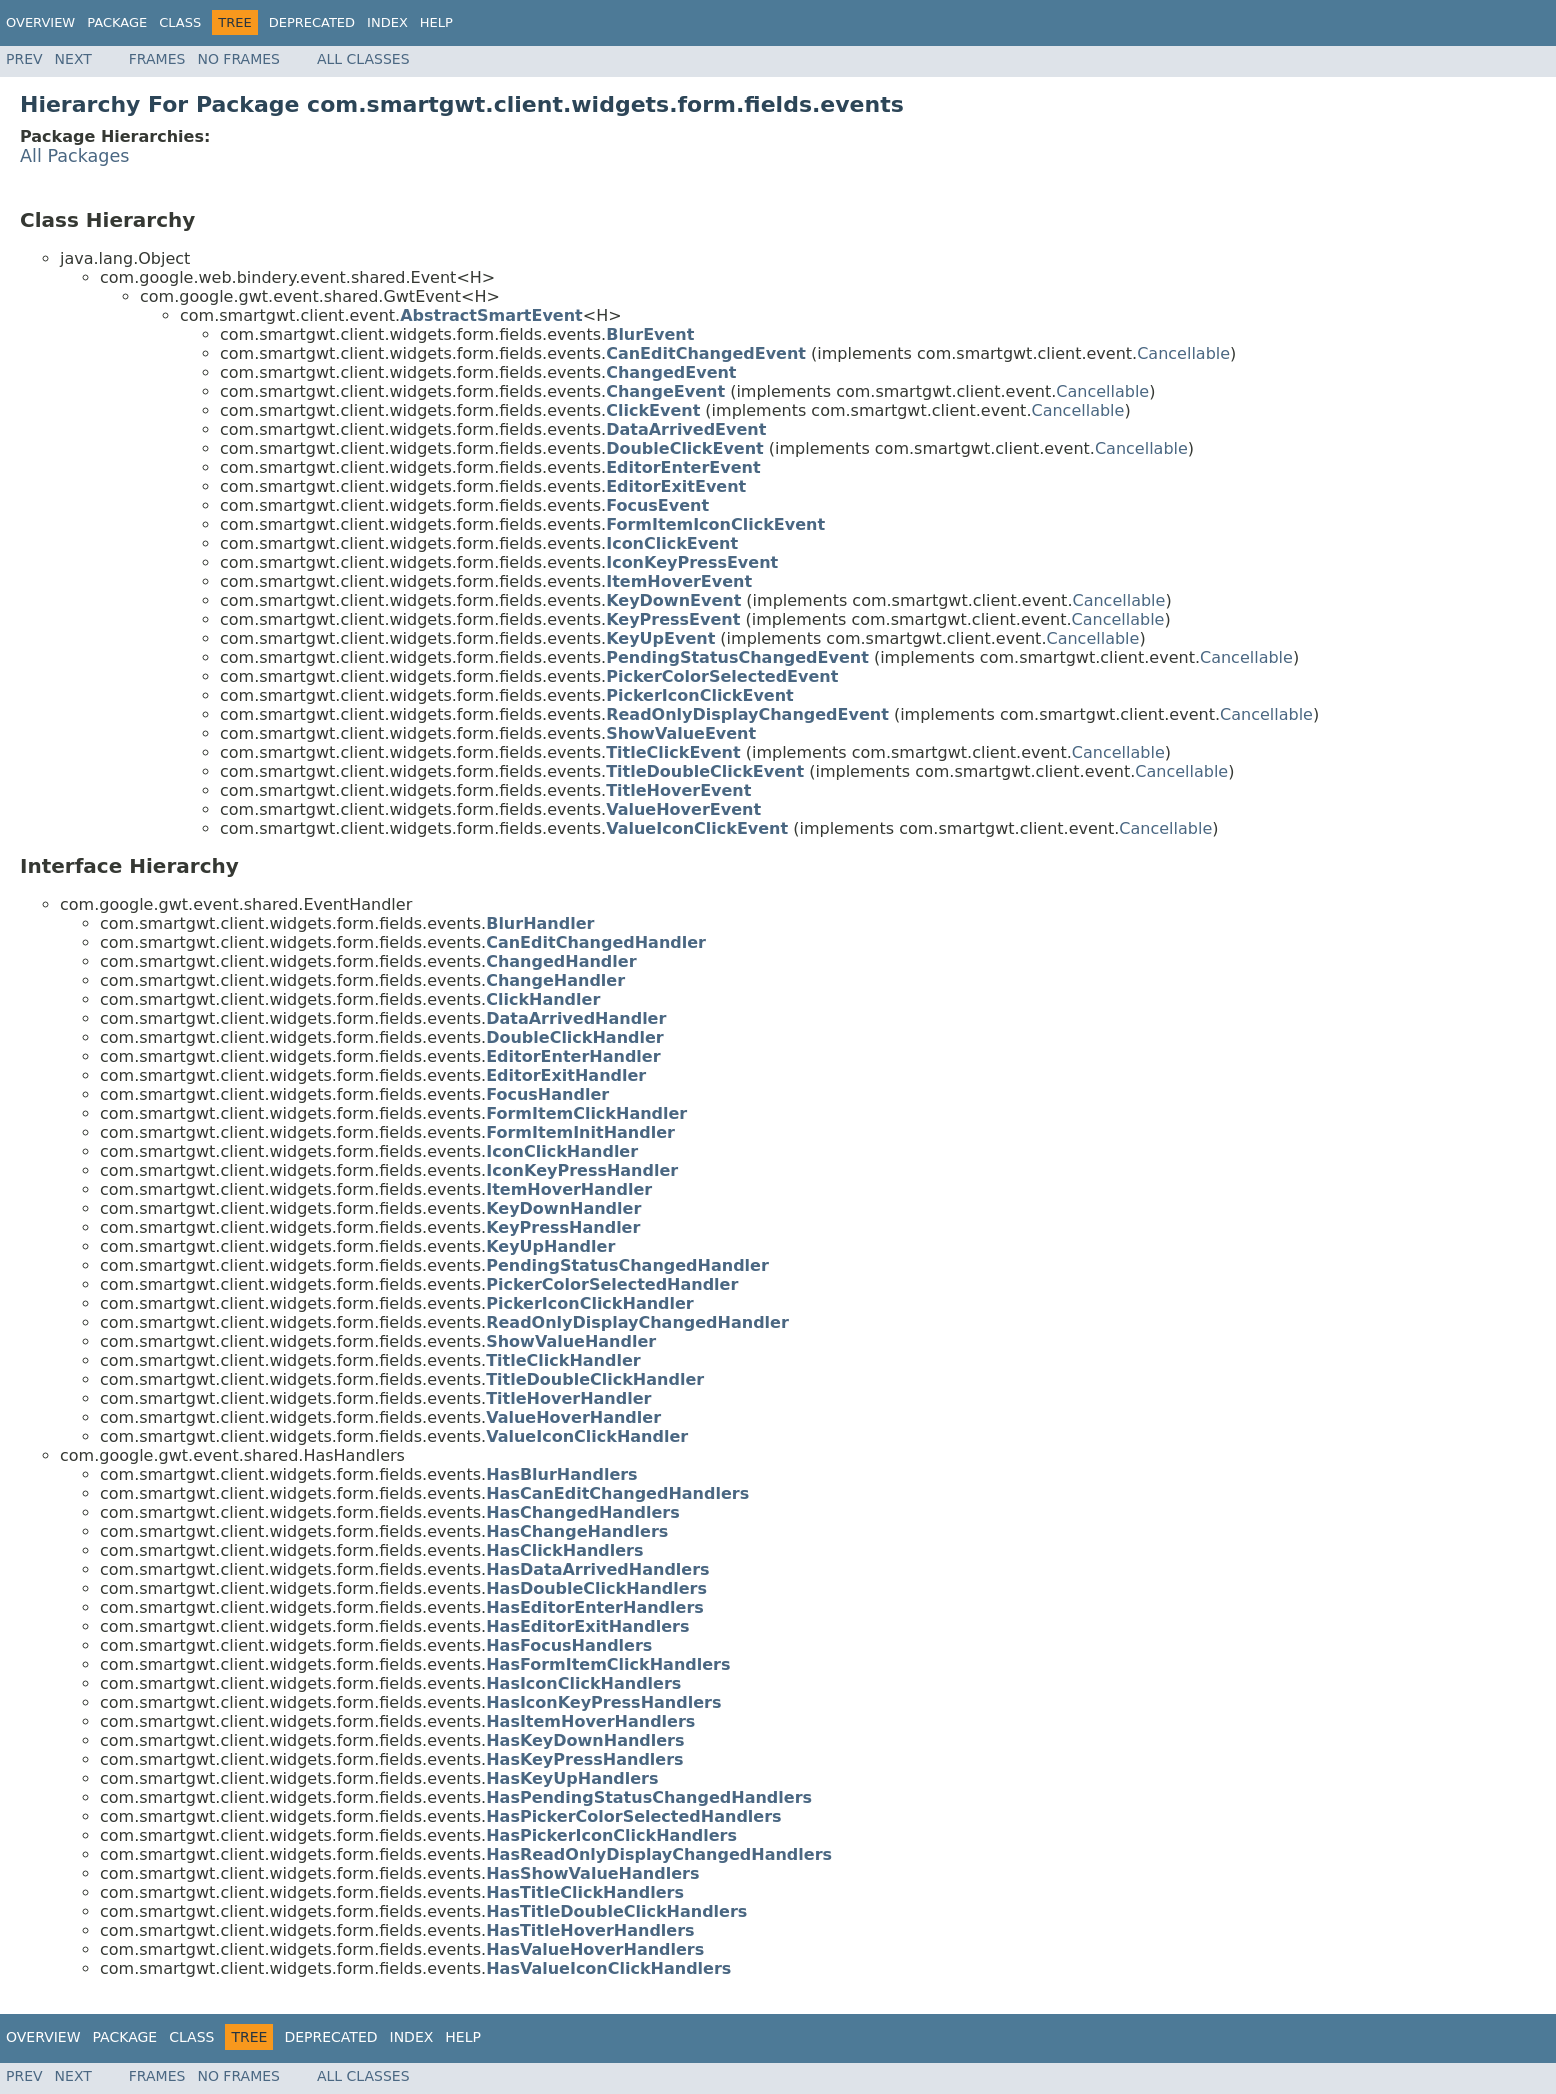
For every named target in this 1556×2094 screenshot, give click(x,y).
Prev (24, 59)
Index (387, 22)
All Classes (363, 59)
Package (117, 22)
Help (436, 22)
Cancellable (1183, 353)
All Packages (75, 156)
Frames (157, 59)
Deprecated (312, 22)
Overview (40, 22)
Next (73, 59)
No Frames (238, 59)
